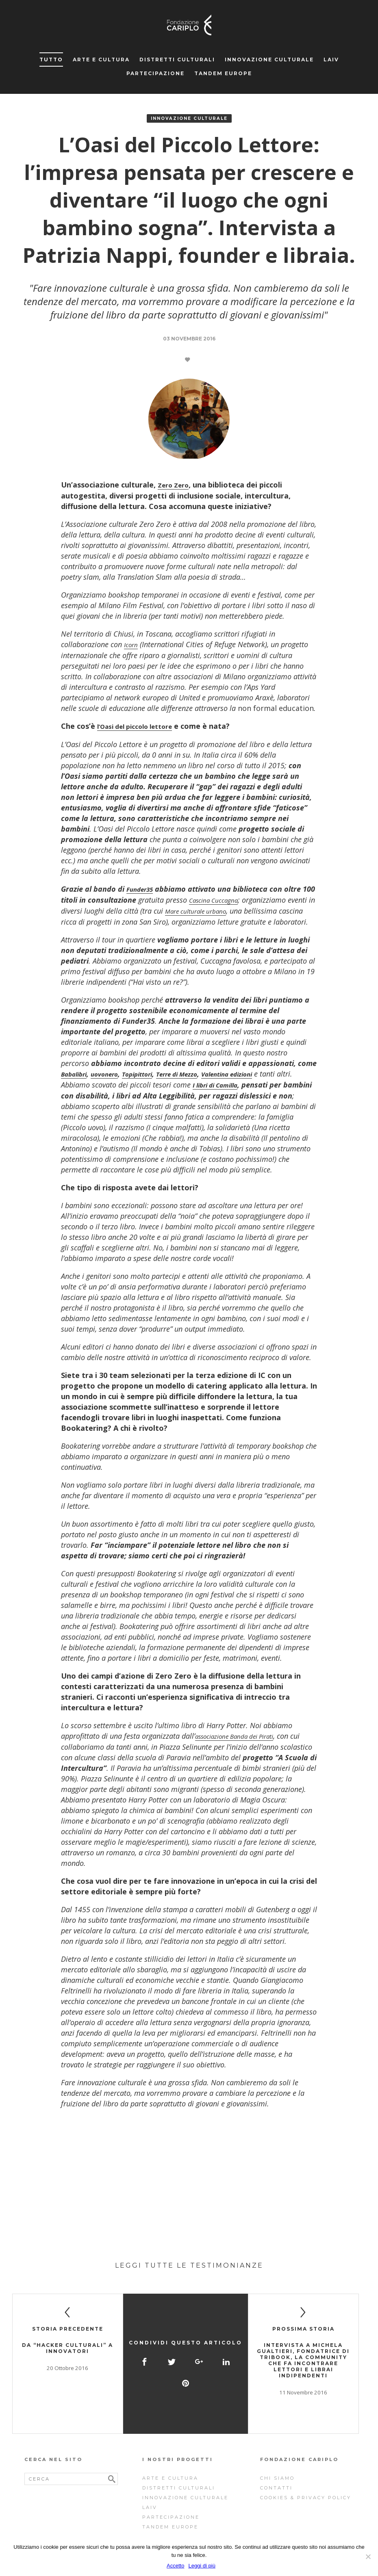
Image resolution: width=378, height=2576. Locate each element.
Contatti (276, 2470)
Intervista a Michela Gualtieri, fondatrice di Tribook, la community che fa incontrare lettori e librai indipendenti (303, 2367)
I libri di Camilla (237, 1092)
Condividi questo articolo (185, 2337)
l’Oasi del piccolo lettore (141, 725)
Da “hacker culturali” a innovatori (67, 2355)
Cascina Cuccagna (232, 898)
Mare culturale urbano (230, 909)
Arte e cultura (101, 59)
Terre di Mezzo (200, 1082)
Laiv (331, 59)
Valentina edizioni (261, 1082)
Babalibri (77, 1082)
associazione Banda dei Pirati (242, 1743)
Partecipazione (155, 73)
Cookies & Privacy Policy (305, 2480)
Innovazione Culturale (269, 59)
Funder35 (142, 888)
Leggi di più (201, 2566)
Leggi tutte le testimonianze (189, 2272)
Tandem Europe (223, 73)
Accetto (175, 2566)
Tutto (51, 59)
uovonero (113, 1082)
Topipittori (152, 1082)
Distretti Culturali (177, 59)
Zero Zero (176, 485)
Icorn (132, 644)
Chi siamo (277, 2460)
